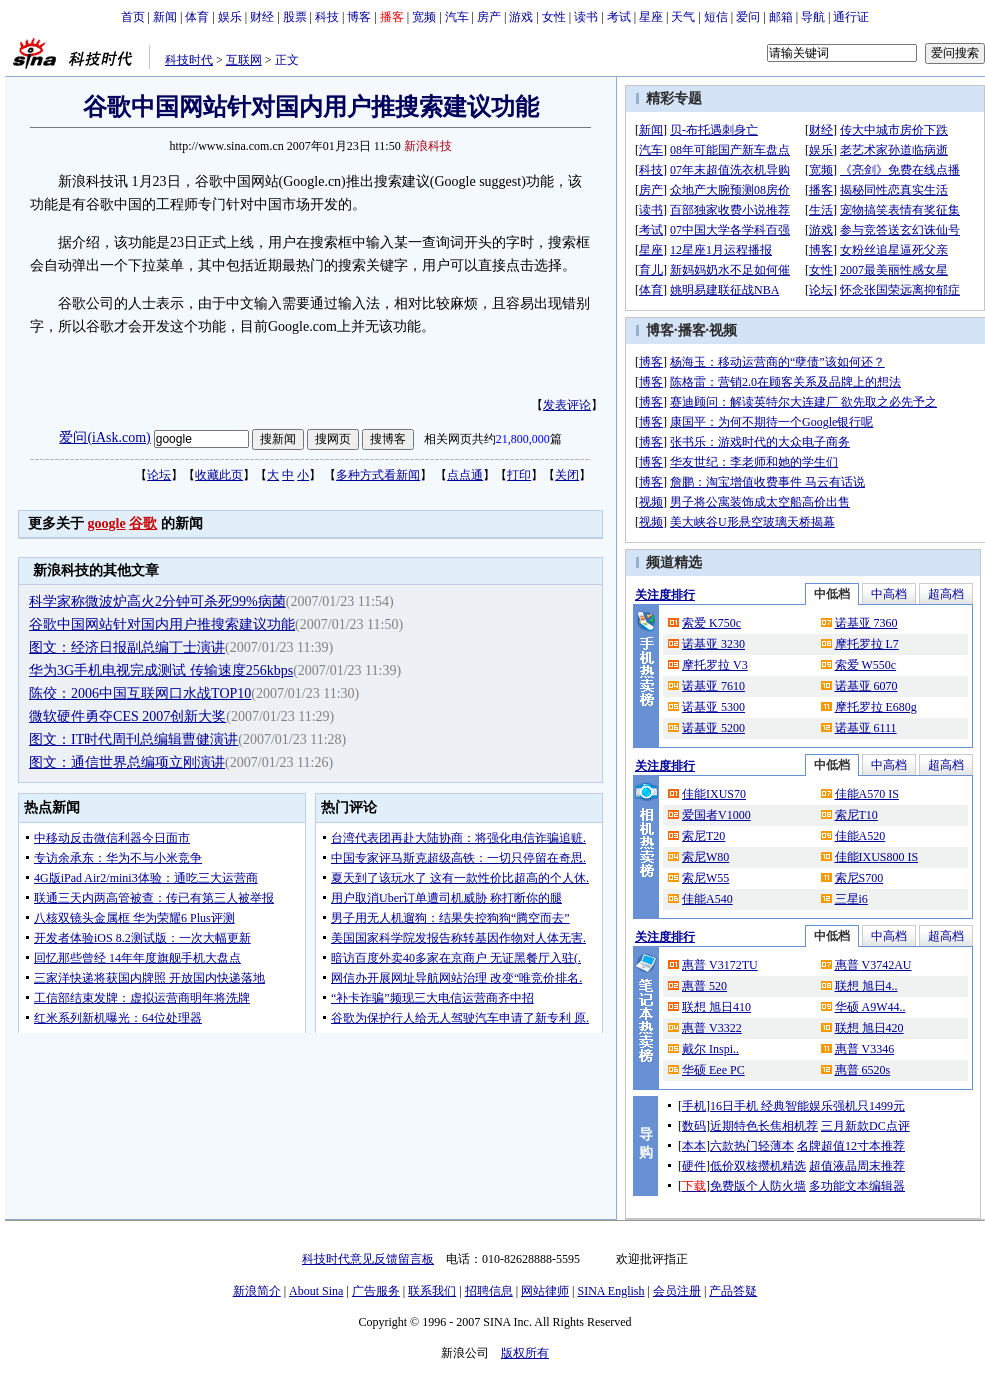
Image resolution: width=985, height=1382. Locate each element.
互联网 (244, 60)
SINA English (610, 1291)
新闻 (165, 17)
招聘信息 (489, 1291)
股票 (295, 17)
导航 (813, 17)
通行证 (851, 17)
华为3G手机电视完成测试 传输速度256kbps (161, 670)
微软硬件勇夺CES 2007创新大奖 (127, 716)
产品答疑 (733, 1291)
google (107, 523)
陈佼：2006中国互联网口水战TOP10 (140, 693)
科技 (327, 17)
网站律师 (545, 1291)
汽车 (457, 17)
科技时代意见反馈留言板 (368, 1259)
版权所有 (525, 1353)
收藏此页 (219, 475)
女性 (554, 17)
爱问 (748, 17)
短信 (716, 17)
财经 (262, 17)
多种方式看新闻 (378, 475)
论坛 (159, 475)
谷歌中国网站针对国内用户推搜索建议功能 (162, 624)
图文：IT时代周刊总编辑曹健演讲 (133, 739)
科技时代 (189, 60)
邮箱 (781, 17)
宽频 (424, 17)
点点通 (465, 475)
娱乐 (230, 17)
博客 (359, 17)
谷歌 (143, 523)
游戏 (521, 17)
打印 (519, 475)
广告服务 (376, 1291)
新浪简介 (257, 1291)
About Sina (316, 1291)
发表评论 (567, 405)
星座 (651, 17)
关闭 (567, 475)
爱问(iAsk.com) (104, 437)
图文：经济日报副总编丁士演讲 (127, 647)
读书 (586, 17)
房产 (489, 17)
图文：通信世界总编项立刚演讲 (127, 762)
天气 (683, 17)
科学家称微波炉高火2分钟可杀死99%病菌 (157, 601)
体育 (197, 17)
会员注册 (677, 1291)
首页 (133, 17)
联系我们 (432, 1291)
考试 (619, 17)
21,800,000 (523, 439)
